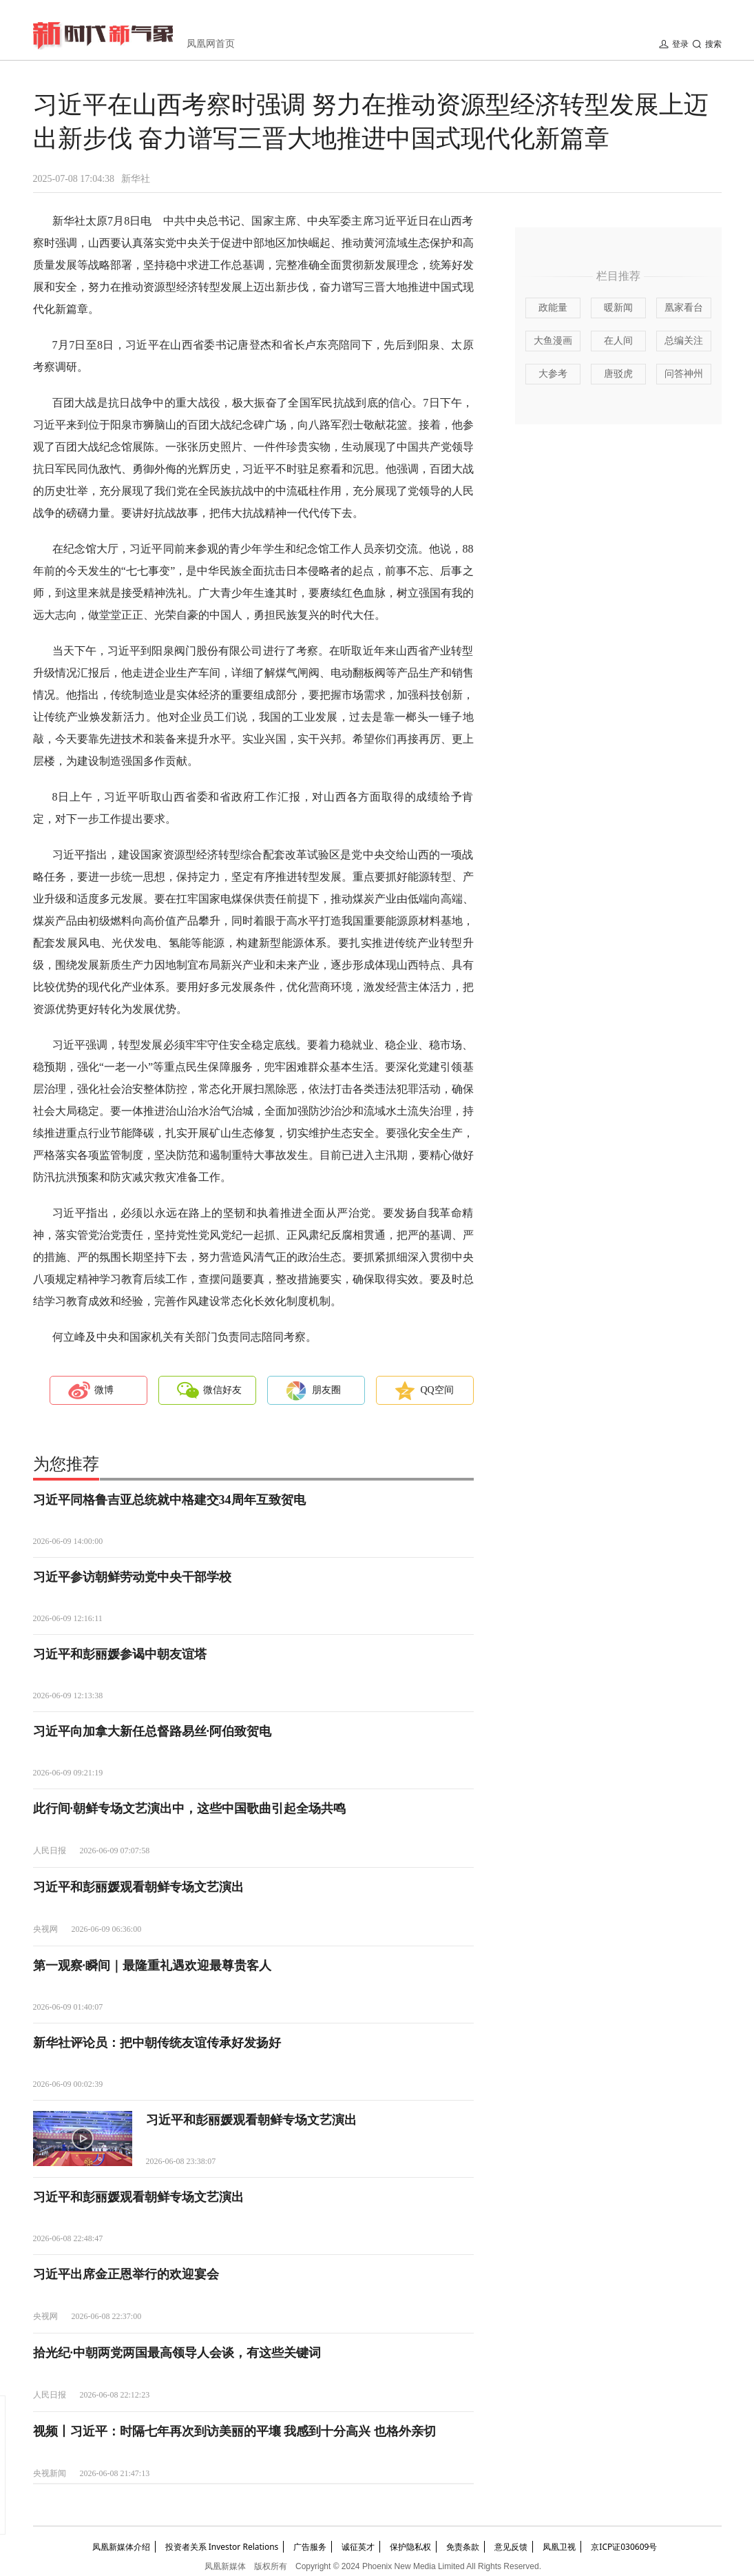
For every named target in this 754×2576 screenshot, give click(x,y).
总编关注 (683, 341)
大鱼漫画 (553, 341)
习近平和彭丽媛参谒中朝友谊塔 (120, 1654)
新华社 (135, 179)
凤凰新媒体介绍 (121, 2547)
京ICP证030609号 (624, 2547)
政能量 (552, 307)
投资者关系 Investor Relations (222, 2547)
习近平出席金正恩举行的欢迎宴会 (126, 2274)
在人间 (618, 341)
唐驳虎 (618, 374)
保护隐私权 (410, 2547)
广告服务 (309, 2547)
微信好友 (222, 1390)
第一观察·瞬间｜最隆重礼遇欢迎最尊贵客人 (152, 1965)
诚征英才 (358, 2547)
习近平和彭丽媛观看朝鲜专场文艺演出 (138, 1887)
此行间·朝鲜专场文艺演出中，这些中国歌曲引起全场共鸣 (189, 1808)
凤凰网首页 (211, 44)
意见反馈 (510, 2547)
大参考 (552, 374)
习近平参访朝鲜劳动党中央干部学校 (132, 1577)
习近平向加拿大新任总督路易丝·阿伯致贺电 (152, 1731)
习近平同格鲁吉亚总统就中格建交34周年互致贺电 (169, 1500)
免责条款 (462, 2547)
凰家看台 (683, 307)
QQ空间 (437, 1390)
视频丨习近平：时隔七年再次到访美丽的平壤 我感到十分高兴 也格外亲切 (234, 2431)
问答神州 (683, 374)
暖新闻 (618, 307)
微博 (104, 1390)
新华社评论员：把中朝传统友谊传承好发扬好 (157, 2043)
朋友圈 (326, 1390)
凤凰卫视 (559, 2547)
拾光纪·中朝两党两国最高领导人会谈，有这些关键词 (177, 2353)
